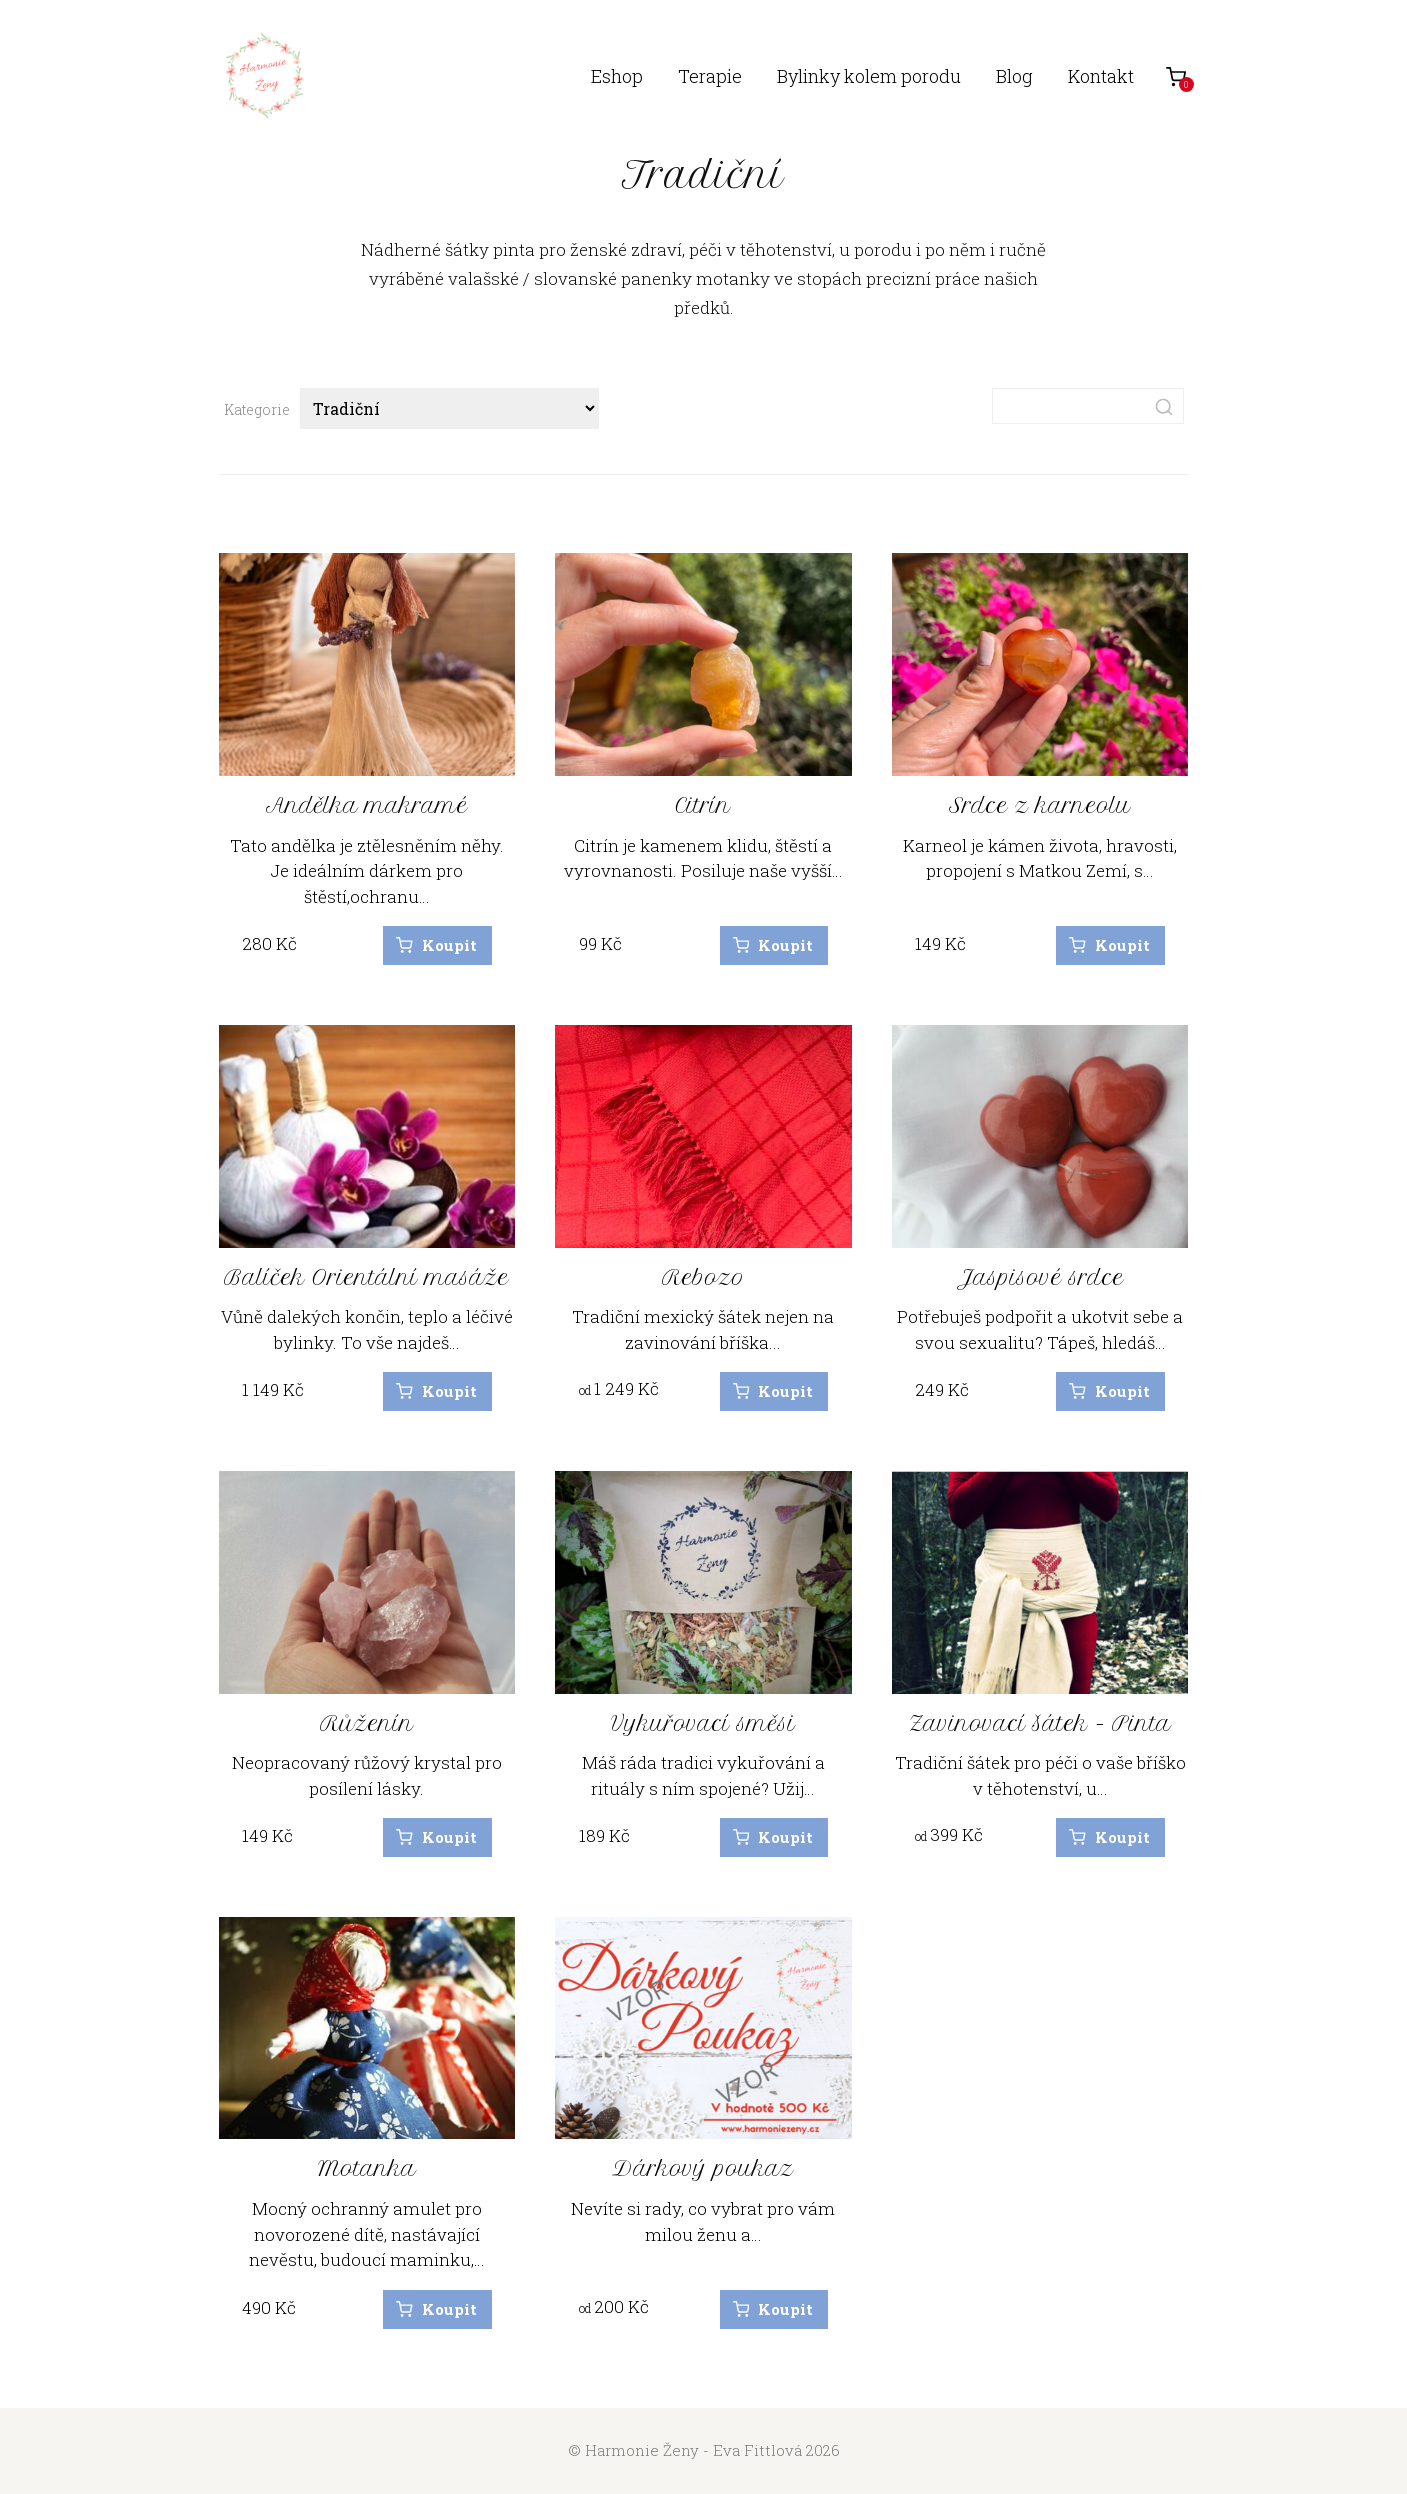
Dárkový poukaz (703, 2168)
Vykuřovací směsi (703, 1723)
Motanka (367, 2168)
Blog (1014, 76)
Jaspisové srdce (1040, 1277)
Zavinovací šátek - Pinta (1040, 1723)
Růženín (367, 1723)
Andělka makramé (367, 805)
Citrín (703, 805)
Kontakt (1101, 76)
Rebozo (703, 1277)
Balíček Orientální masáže (366, 1277)
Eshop (617, 76)
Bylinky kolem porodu (869, 76)
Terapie (710, 76)
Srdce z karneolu (1040, 805)
